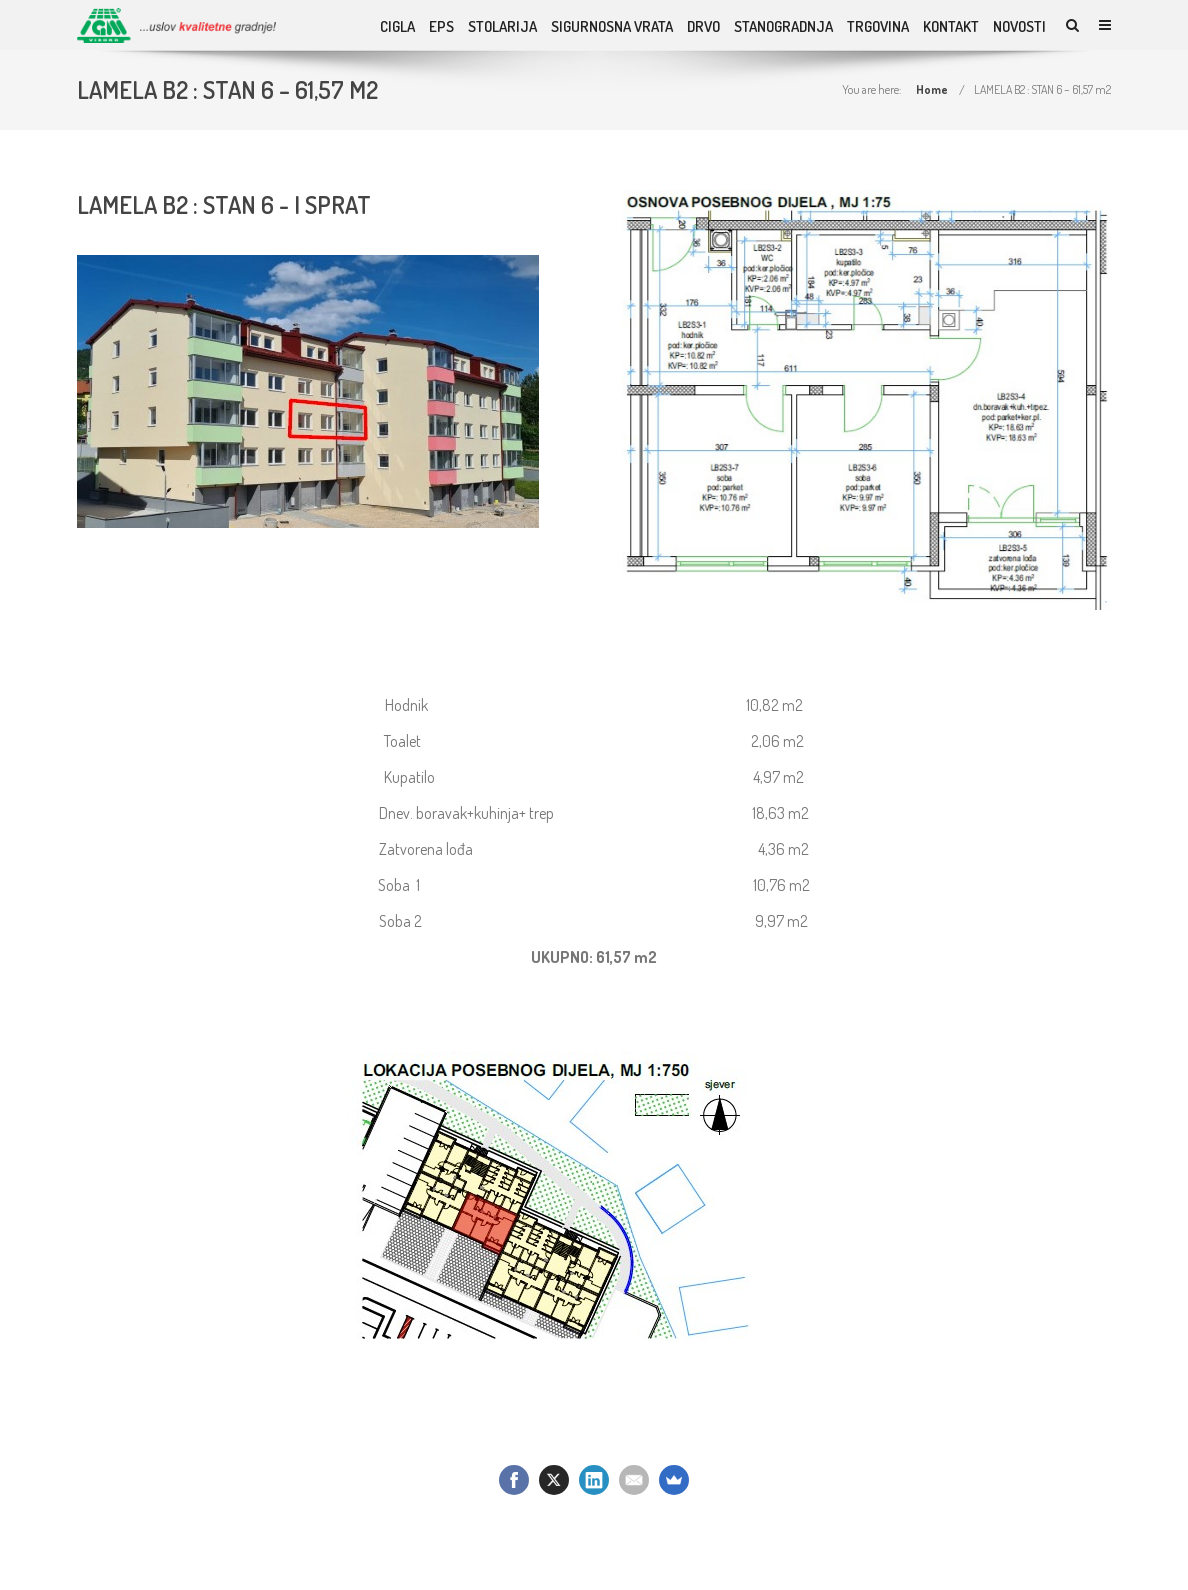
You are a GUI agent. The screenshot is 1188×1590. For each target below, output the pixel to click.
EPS (441, 26)
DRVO (703, 26)
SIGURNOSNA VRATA (612, 26)
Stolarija (502, 26)
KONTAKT (951, 26)
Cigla (397, 26)
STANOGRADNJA (783, 26)
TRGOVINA (878, 26)
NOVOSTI (1019, 26)
